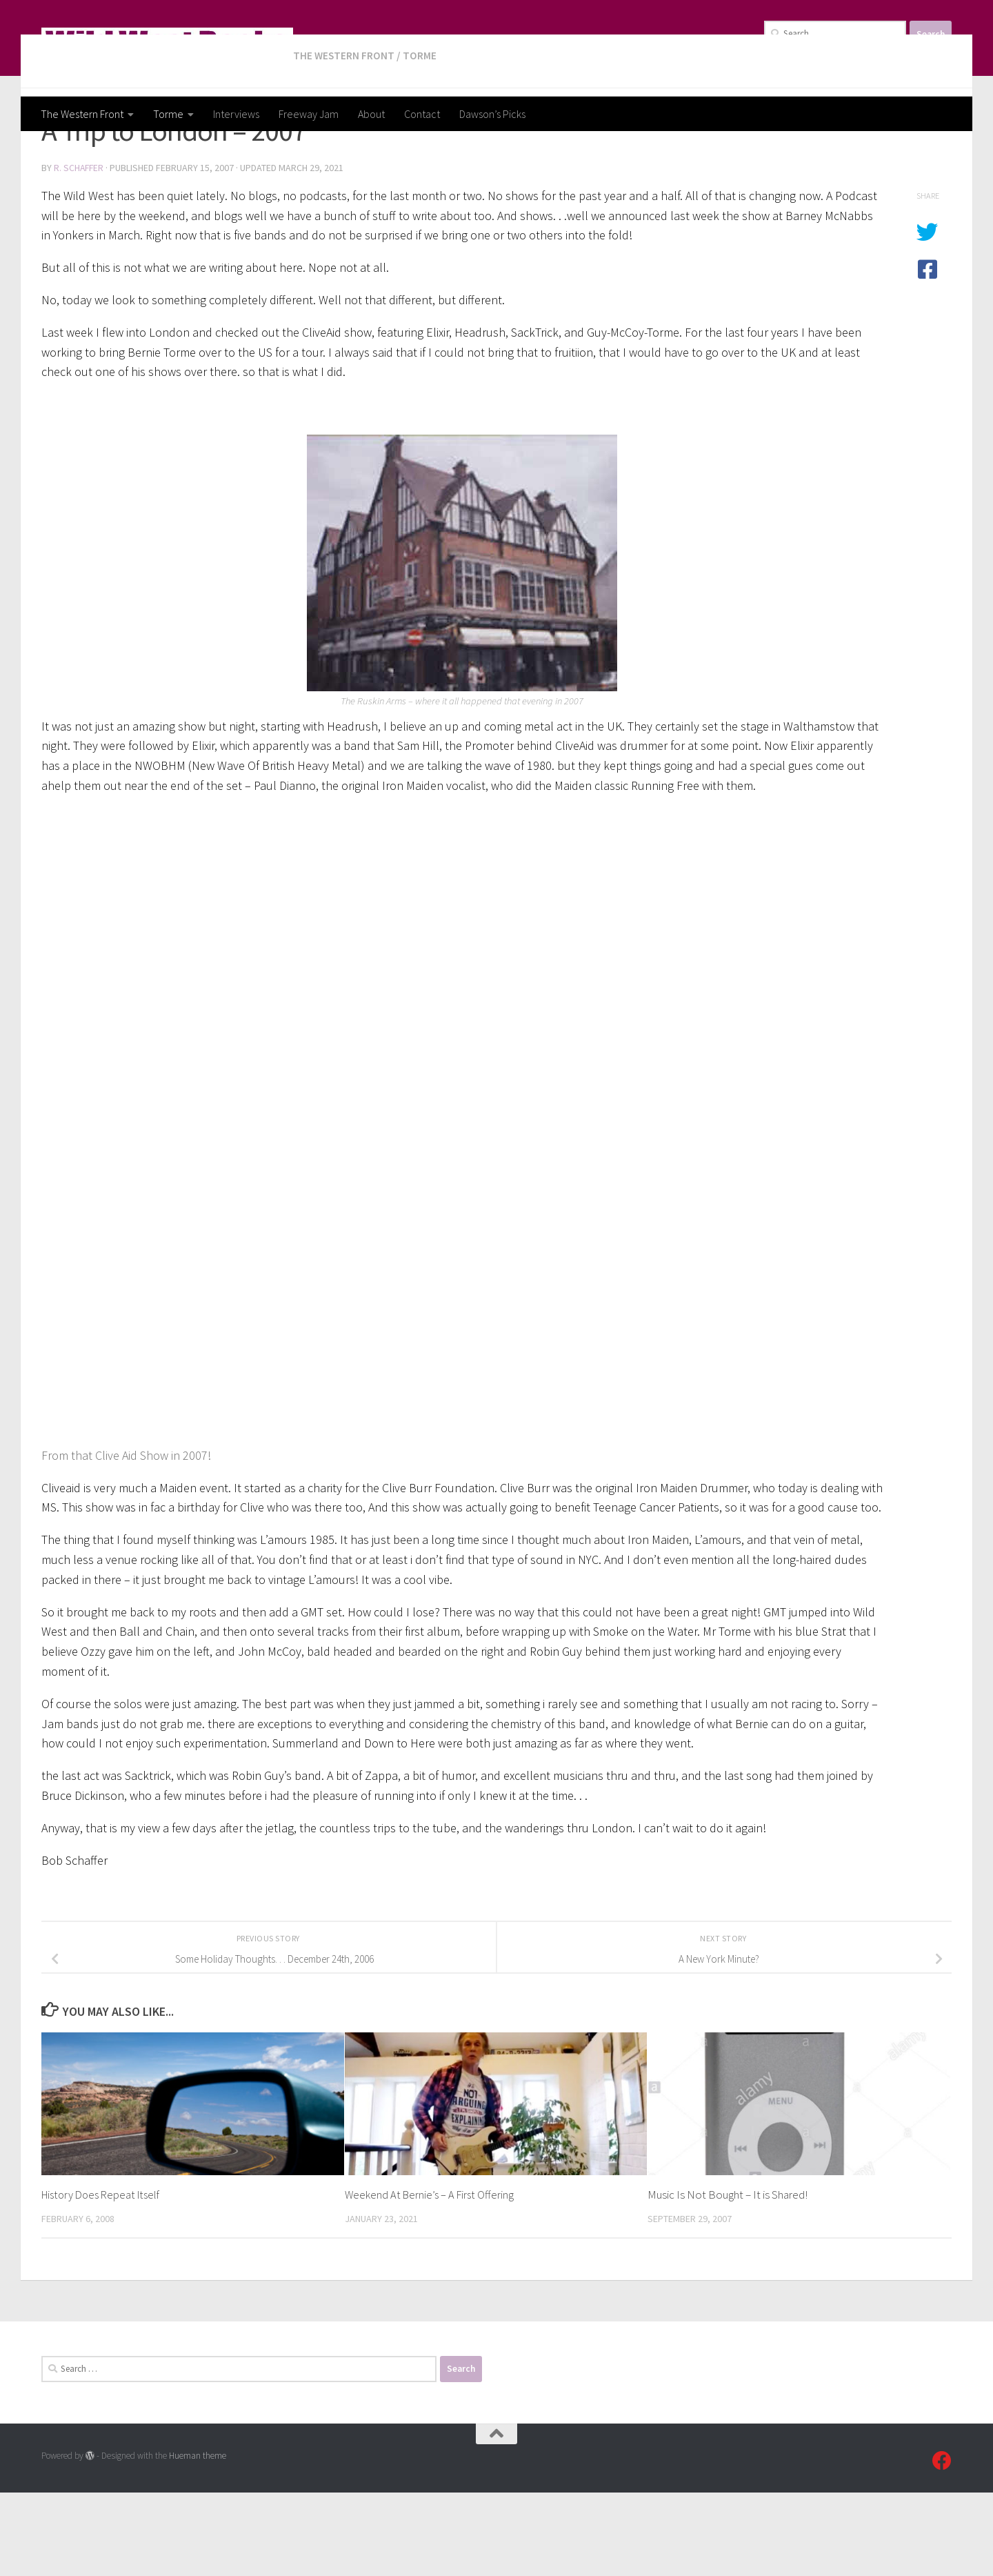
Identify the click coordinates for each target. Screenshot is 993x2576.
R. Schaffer (80, 252)
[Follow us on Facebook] (942, 2544)
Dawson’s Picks (492, 114)
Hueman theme (197, 2539)
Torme (168, 114)
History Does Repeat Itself (104, 2278)
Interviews (236, 114)
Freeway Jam (309, 114)
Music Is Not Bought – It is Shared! (728, 2278)
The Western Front (82, 114)
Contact (422, 114)
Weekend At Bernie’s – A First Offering (432, 2278)
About (371, 114)
